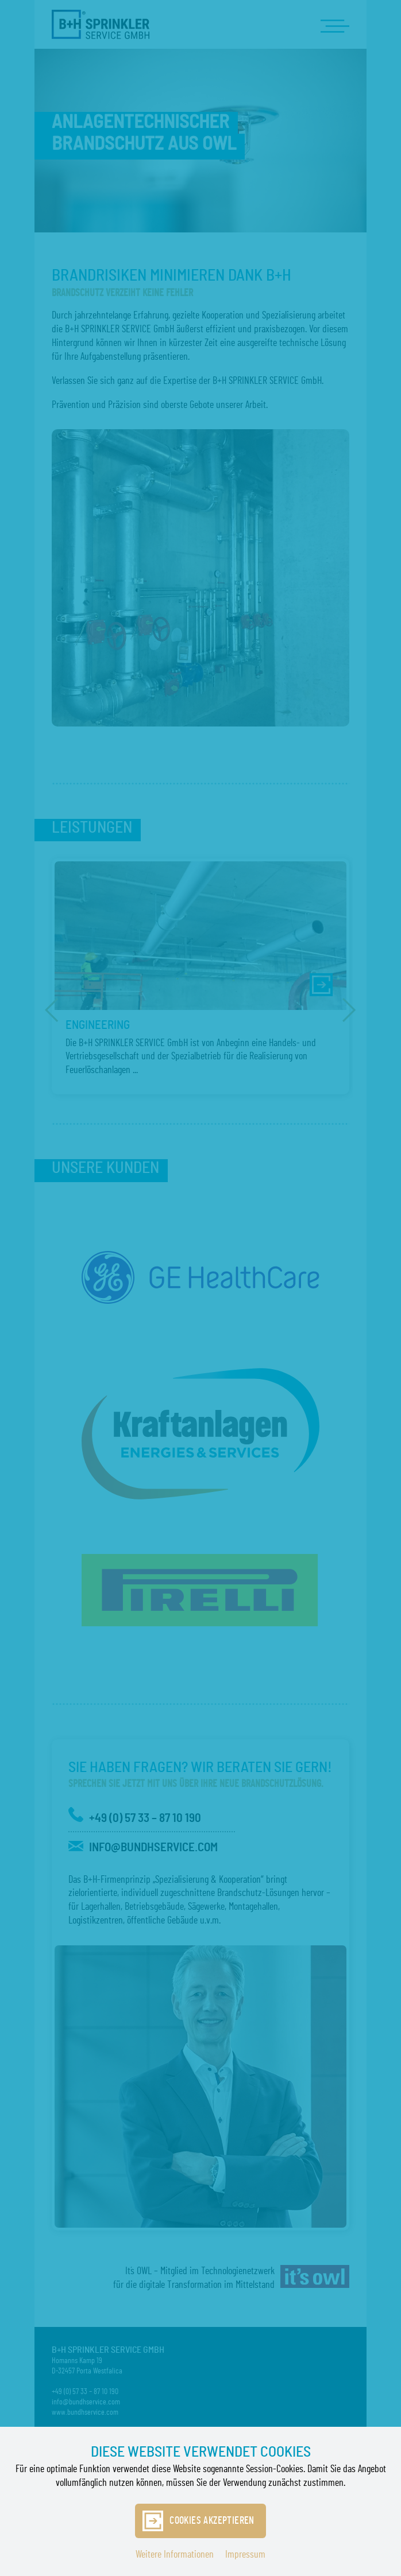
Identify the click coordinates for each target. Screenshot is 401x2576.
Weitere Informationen (175, 2555)
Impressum (245, 2555)
